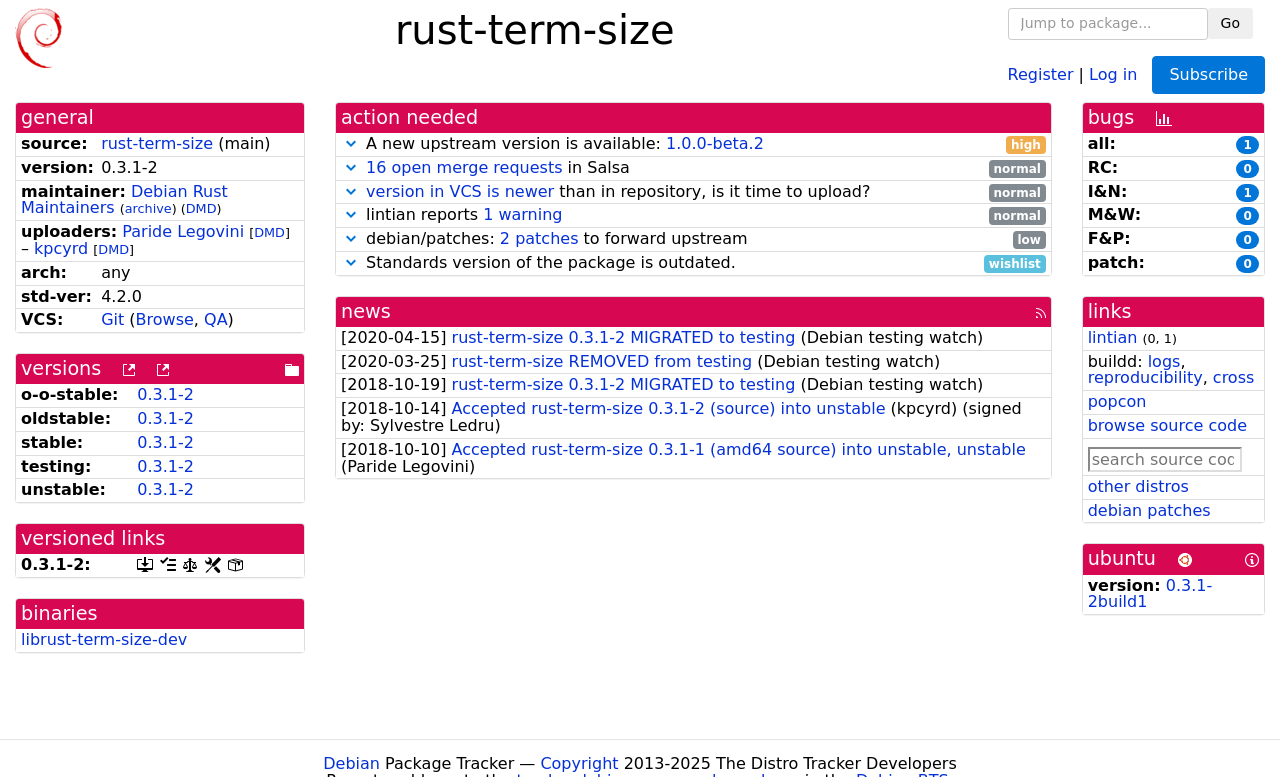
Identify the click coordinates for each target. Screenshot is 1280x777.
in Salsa (693, 168)
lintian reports (693, 215)
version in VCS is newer (460, 191)
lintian (1113, 337)
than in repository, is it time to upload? (693, 192)
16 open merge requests (464, 167)
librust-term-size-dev (104, 639)
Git (112, 319)
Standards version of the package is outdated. (693, 263)
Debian (351, 763)
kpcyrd (61, 248)
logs (1164, 361)
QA (216, 319)
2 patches (539, 238)
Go (1230, 23)
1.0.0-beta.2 (715, 143)
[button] (351, 143)
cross (1233, 377)
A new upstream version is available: (693, 144)
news (366, 311)
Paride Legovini (183, 231)
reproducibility (1145, 377)
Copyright (579, 763)
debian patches (1149, 510)
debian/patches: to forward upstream (693, 239)
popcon (1117, 401)
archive (148, 208)
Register (1041, 73)
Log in (1113, 73)
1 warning (522, 214)
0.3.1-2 (165, 394)
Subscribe (1208, 74)
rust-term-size (157, 143)
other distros (1138, 486)
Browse (165, 319)
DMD (201, 208)
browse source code (1167, 425)
